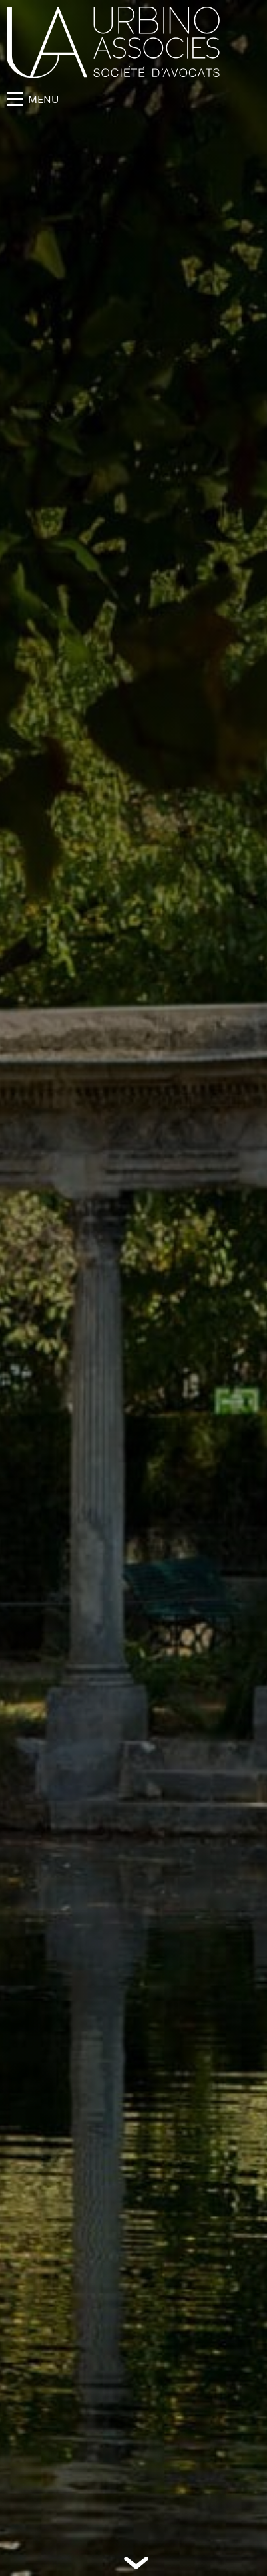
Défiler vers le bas (136, 2562)
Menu (33, 99)
